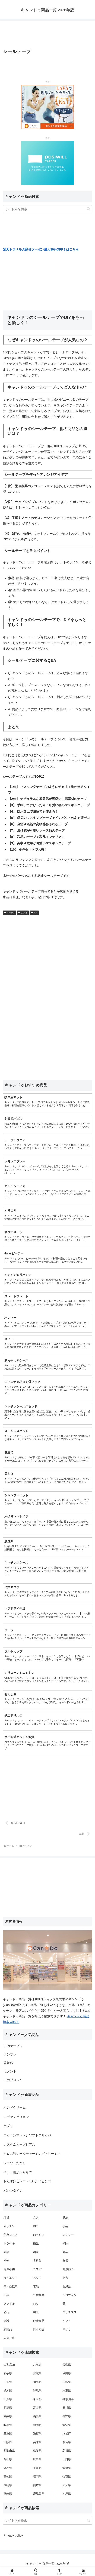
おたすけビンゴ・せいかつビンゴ (27, 2183)
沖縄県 (66, 2495)
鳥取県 (37, 2452)
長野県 (66, 2418)
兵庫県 (37, 2443)
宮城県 (37, 2375)
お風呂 (23, 912)
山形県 (8, 2383)
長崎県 (8, 2486)
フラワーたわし (15, 2165)
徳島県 (8, 2469)
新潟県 (8, 2409)
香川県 (37, 2469)
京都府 (66, 2435)
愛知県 (66, 2426)
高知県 (8, 2478)
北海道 (37, 2366)
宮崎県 (8, 2495)
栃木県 (8, 2392)
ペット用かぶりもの (18, 2174)
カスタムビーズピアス (19, 2146)
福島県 (37, 2383)
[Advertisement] (47, 35)
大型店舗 (9, 2366)
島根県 (66, 2452)
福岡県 (37, 2478)
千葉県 (8, 2400)
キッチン (9, 912)
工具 (34, 912)
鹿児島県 (38, 2495)
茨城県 (66, 2383)
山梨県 (37, 2418)
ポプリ (8, 2128)
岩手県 (8, 2375)
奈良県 (66, 2443)
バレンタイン (13, 2192)
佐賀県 (66, 2478)
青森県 (66, 2366)
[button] (88, 209)
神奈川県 (68, 2400)
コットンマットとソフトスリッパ (27, 2137)
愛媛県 (66, 2469)
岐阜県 (8, 2426)
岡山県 (8, 2461)
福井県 (8, 2418)
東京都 (37, 2400)
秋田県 (66, 2375)
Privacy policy (13, 2537)
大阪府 (8, 2443)
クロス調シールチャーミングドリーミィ (32, 2155)
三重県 (8, 2435)
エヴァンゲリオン (16, 2118)
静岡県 (37, 2426)
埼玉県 (66, 2392)
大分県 (66, 2486)
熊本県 (37, 2486)
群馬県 (37, 2392)
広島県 (37, 2461)
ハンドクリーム (15, 2109)
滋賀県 (37, 2435)
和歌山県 (9, 2452)
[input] (47, 209)
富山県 (37, 2409)
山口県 (66, 2461)
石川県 (66, 2409)
